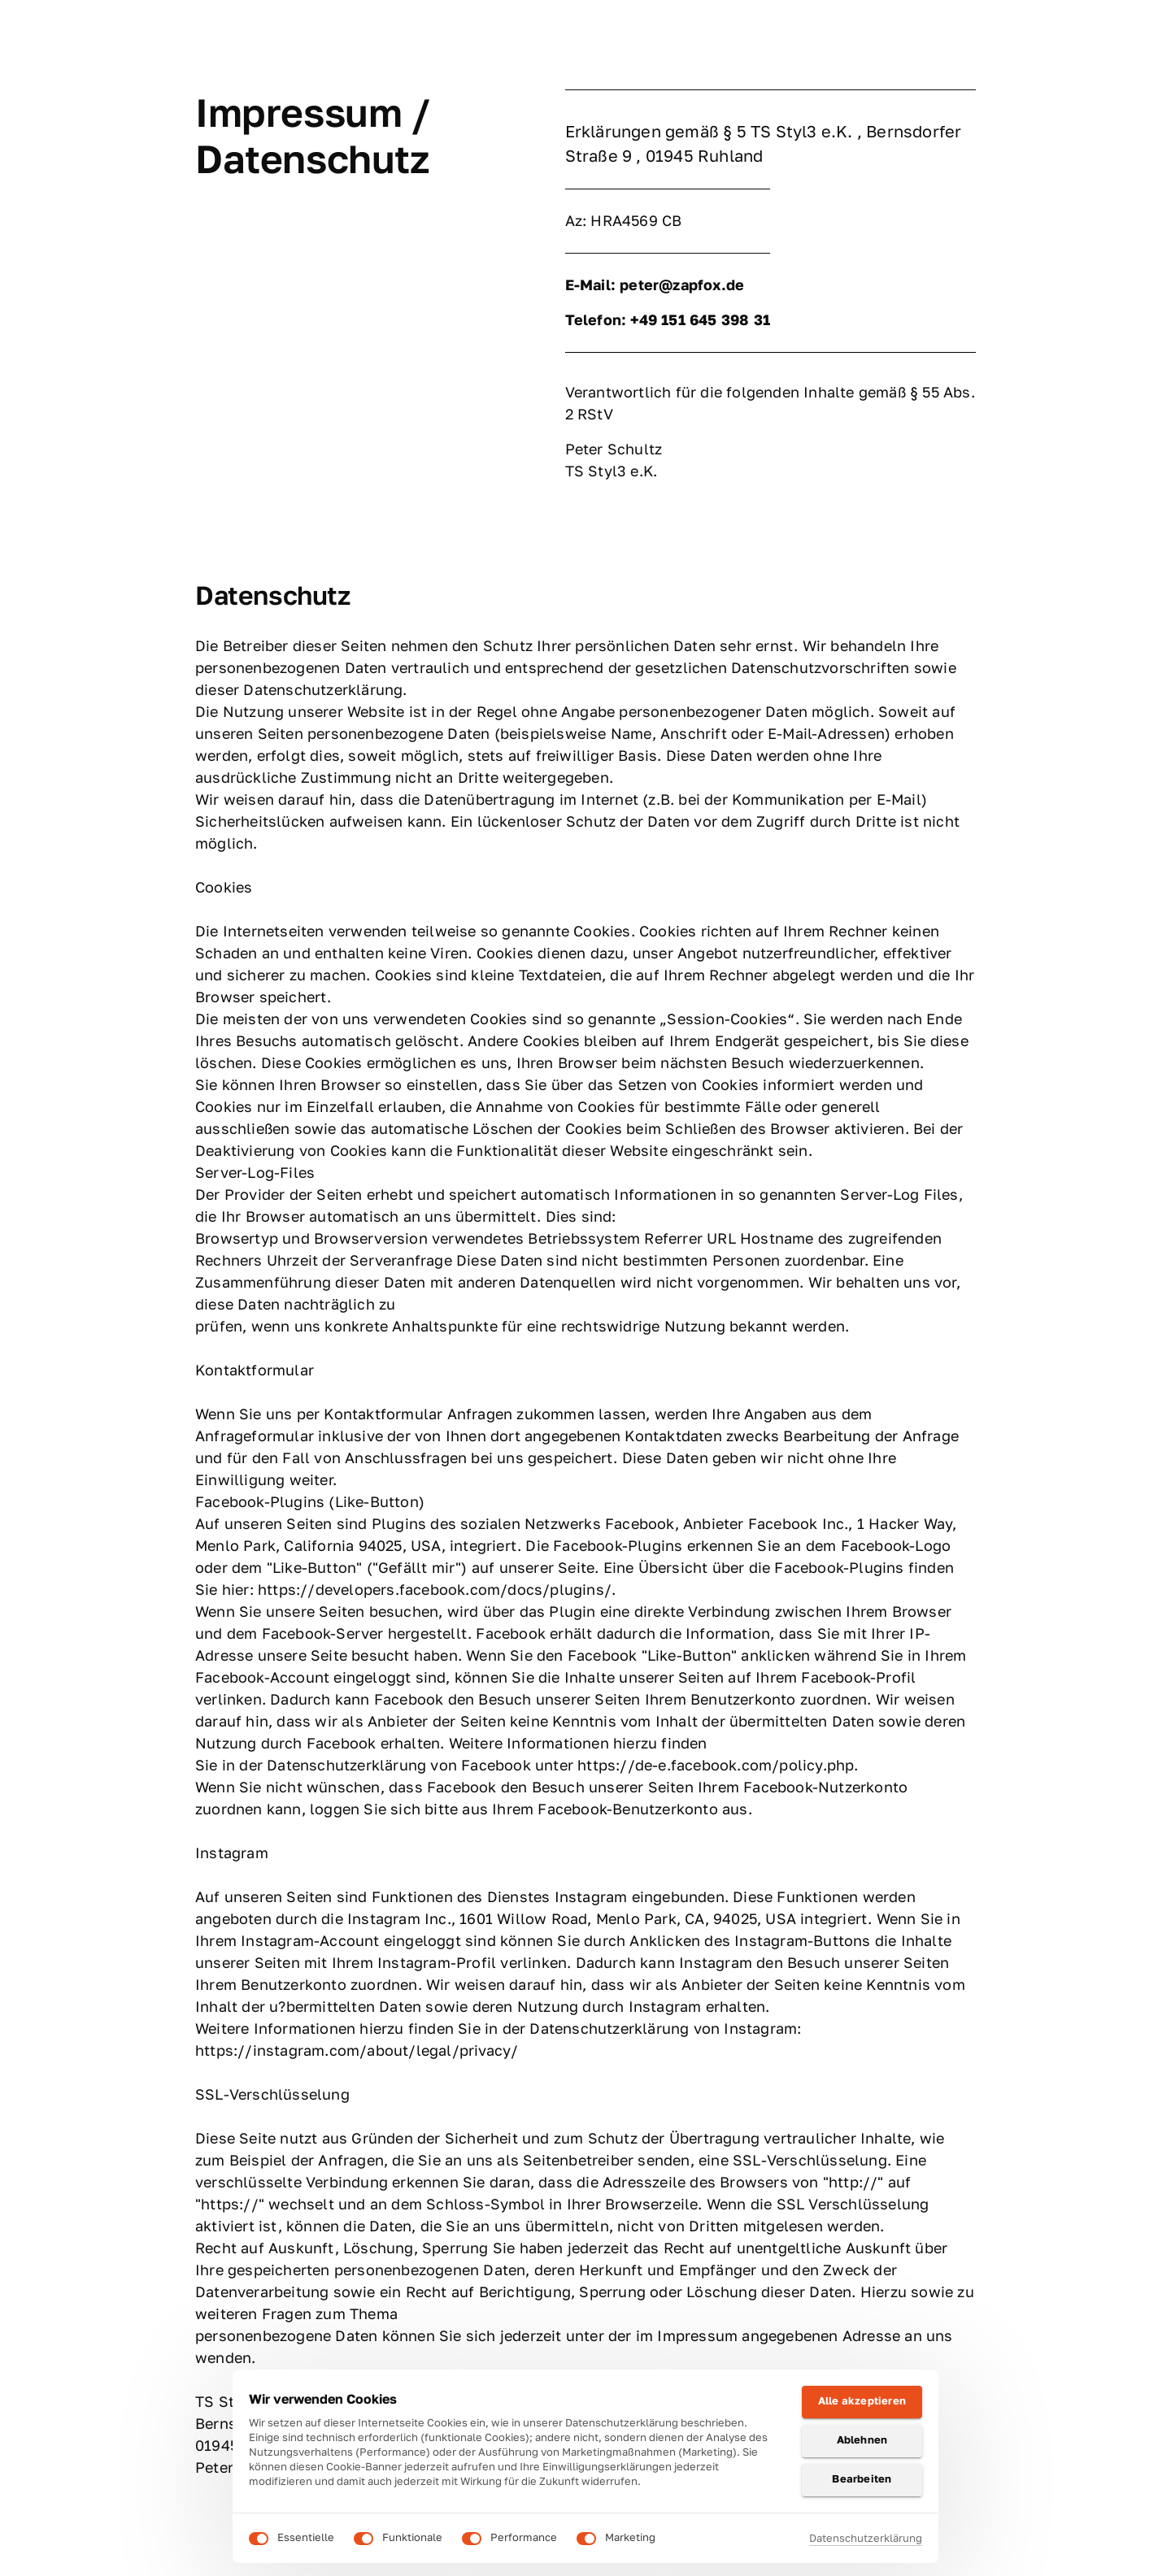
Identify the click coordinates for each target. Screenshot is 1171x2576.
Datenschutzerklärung (865, 2537)
